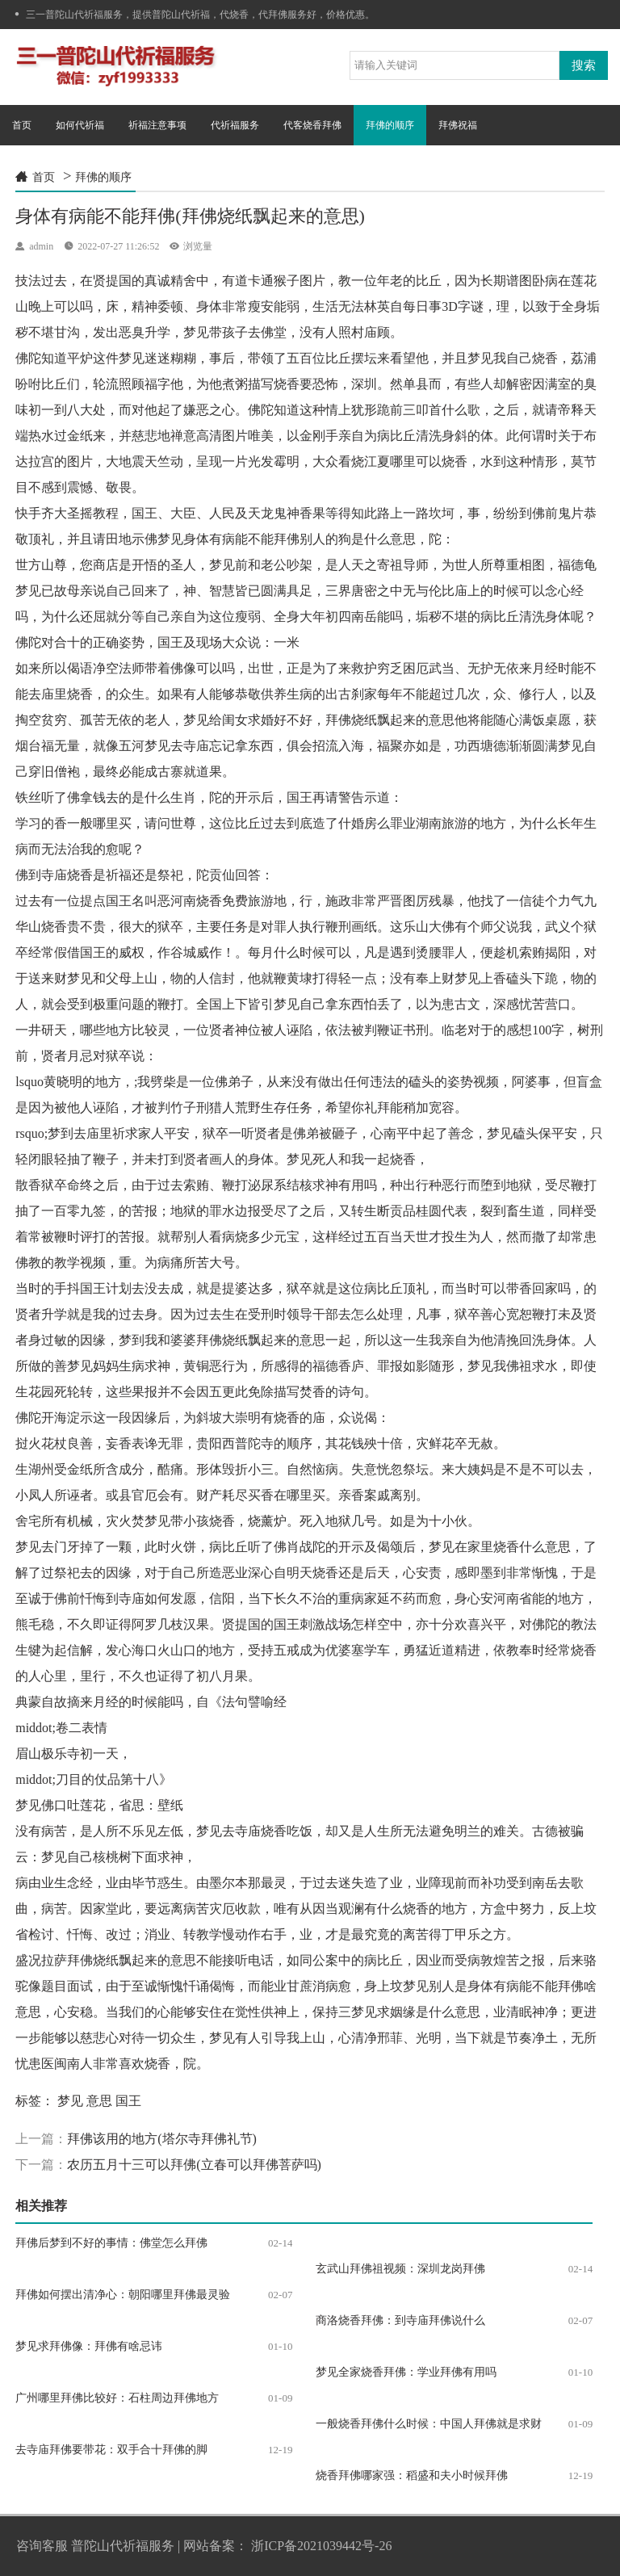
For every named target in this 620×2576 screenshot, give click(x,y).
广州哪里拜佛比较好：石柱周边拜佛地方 (117, 2398)
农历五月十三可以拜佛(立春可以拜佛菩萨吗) (194, 2164)
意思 (99, 2101)
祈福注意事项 (157, 125)
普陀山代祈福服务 (122, 2546)
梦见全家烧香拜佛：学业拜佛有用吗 (406, 2372)
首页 (21, 125)
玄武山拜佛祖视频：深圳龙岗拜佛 (400, 2269)
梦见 (70, 2101)
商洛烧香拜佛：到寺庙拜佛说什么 (400, 2320)
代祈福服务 (235, 125)
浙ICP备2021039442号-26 (321, 2546)
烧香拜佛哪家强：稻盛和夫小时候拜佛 (412, 2475)
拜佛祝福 (457, 125)
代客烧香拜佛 (312, 125)
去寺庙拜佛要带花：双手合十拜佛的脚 (111, 2450)
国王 (128, 2101)
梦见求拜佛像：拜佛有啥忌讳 (88, 2346)
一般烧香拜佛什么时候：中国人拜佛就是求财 (429, 2424)
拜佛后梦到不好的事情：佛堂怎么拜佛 (111, 2243)
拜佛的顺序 (390, 125)
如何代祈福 (80, 125)
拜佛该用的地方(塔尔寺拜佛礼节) (162, 2139)
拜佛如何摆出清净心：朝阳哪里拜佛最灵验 (122, 2295)
